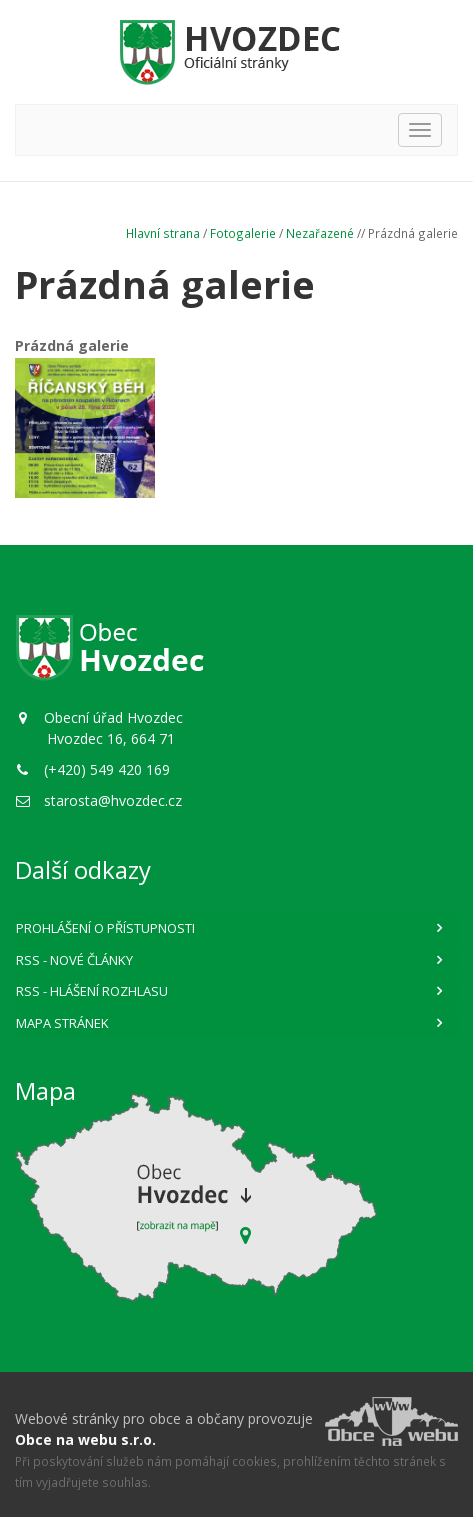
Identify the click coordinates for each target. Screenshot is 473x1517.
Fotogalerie (243, 233)
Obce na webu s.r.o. (85, 1439)
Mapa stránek (62, 1023)
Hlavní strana (163, 233)
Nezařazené (320, 233)
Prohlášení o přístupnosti (105, 928)
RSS (74, 960)
